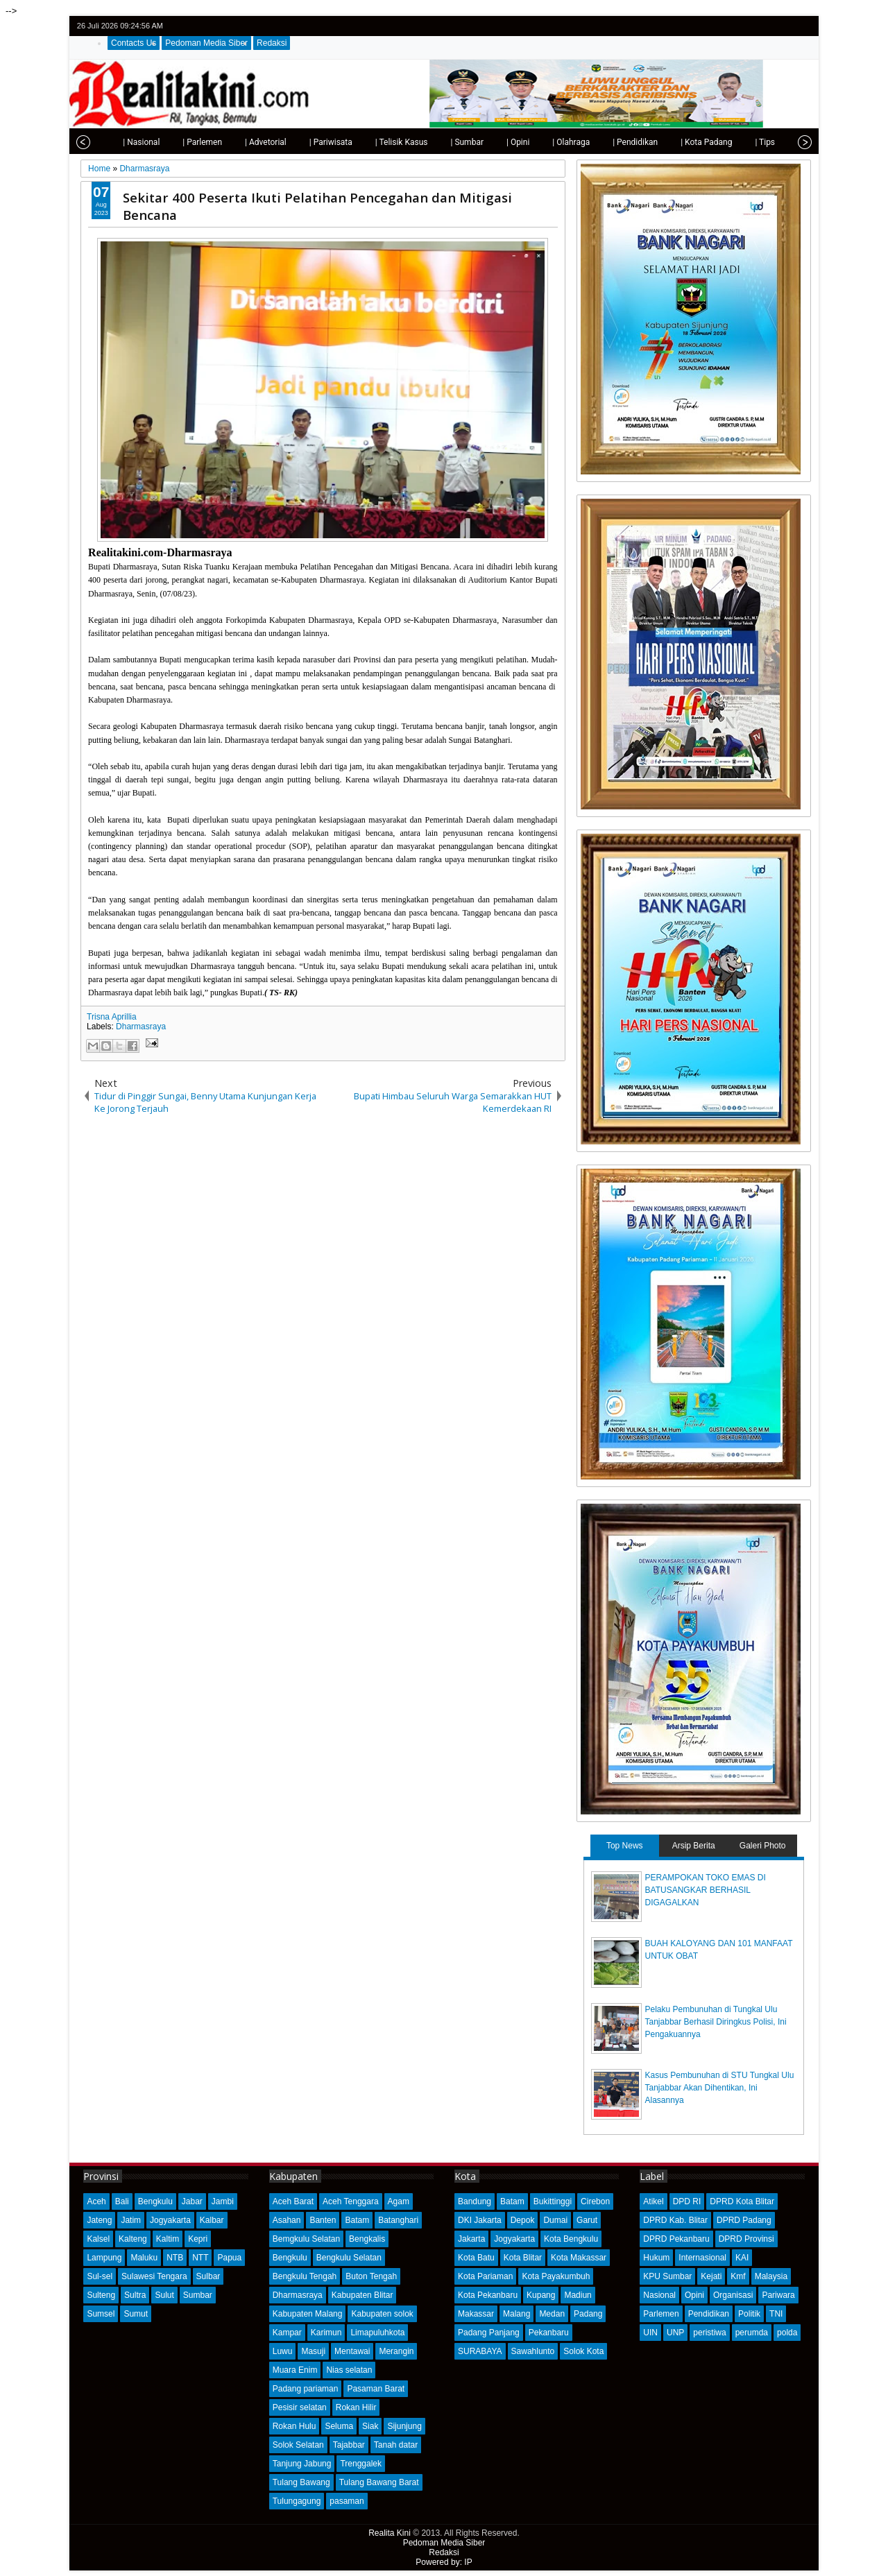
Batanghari (398, 2220)
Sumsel (100, 2314)
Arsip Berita (693, 1846)
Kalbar (212, 2220)
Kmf (738, 2276)
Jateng (99, 2220)
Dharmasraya (141, 1026)
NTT (200, 2257)
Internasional (702, 2257)
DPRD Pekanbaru (676, 2239)
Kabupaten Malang (308, 2314)
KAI (742, 2257)
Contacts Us (133, 43)
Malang (516, 2314)
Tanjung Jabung (302, 2463)
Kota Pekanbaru (488, 2295)
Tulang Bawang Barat (379, 2482)
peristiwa (709, 2332)
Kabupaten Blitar (362, 2295)
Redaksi (272, 43)
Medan (552, 2314)
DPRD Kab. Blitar (675, 2220)
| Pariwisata (303, 142)
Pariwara (778, 2295)
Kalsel (98, 2239)
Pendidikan (708, 2314)
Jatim (131, 2220)
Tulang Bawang (301, 2482)
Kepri (197, 2239)
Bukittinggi (552, 2201)
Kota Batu (476, 2257)
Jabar (192, 2201)
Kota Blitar (523, 2257)
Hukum (656, 2257)
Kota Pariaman (485, 2276)
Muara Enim (295, 2370)
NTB (174, 2257)
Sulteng (101, 2295)
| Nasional (114, 142)
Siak (370, 2426)
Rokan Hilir (356, 2407)
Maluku (143, 2257)
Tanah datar (396, 2445)
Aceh (96, 2201)
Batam (357, 2220)
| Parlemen (175, 142)
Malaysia (771, 2276)
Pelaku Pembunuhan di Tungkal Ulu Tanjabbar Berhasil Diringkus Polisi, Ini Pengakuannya (716, 2021)
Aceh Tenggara (351, 2201)
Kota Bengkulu (571, 2239)
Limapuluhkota (377, 2332)
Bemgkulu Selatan (306, 2239)
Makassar (476, 2314)
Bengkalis (367, 2239)
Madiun (577, 2295)
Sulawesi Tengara (154, 2276)
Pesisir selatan (300, 2407)
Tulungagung (297, 2501)
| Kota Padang (679, 142)
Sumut (135, 2314)
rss (802, 26)
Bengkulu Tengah (305, 2276)
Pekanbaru (549, 2332)
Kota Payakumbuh (556, 2276)
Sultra (135, 2295)
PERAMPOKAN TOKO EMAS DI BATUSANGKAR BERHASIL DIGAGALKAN (705, 1890)
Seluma (339, 2426)
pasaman (347, 2501)
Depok (523, 2220)
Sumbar (197, 2295)
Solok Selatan (298, 2445)
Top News (624, 1846)
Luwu (283, 2351)
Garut (587, 2220)
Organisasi (733, 2295)
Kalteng (133, 2239)
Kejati (711, 2276)
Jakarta (471, 2239)
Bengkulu (155, 2201)
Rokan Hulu (294, 2426)
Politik (749, 2314)
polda (787, 2332)
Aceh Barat (293, 2201)
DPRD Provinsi (746, 2239)
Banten (322, 2220)
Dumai (555, 2220)
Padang (588, 2314)
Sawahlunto (533, 2351)
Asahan (287, 2220)
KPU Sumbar (667, 2276)
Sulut (164, 2295)
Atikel (653, 2201)
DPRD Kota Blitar (742, 2201)
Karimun (326, 2332)
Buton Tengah (371, 2276)
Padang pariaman (306, 2389)
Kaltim (167, 2239)
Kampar (287, 2332)
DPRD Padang (744, 2220)
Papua (229, 2257)
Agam (398, 2201)
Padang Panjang (489, 2332)
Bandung (474, 2201)
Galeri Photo (763, 1846)
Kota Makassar (578, 2257)
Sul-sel (99, 2276)
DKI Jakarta (480, 2220)
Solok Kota (583, 2351)
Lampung (104, 2257)
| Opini (490, 142)
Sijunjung (404, 2426)
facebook (766, 26)
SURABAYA (480, 2351)
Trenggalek (361, 2463)
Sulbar (208, 2276)
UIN (650, 2332)
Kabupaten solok (382, 2314)
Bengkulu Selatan (349, 2257)
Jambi (223, 2201)
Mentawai (352, 2351)
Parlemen (660, 2314)
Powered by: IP (444, 2562)
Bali (122, 2201)
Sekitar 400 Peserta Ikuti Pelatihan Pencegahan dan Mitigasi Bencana (317, 206)
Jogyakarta (170, 2220)
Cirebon (595, 2201)
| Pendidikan (608, 142)
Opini (694, 2295)
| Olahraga (544, 142)
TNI (776, 2314)
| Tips (738, 142)
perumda (751, 2332)
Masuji (313, 2351)
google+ (784, 26)
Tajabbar (349, 2445)
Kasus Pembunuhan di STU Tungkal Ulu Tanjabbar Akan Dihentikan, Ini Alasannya (719, 2087)
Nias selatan (349, 2370)
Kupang (541, 2295)
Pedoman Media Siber (206, 43)
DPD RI (687, 2201)
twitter (748, 26)
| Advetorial (238, 142)
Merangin (396, 2351)
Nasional (659, 2295)
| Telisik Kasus (374, 142)
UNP (675, 2332)
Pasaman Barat (375, 2389)
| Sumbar (439, 142)
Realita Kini (389, 2533)
